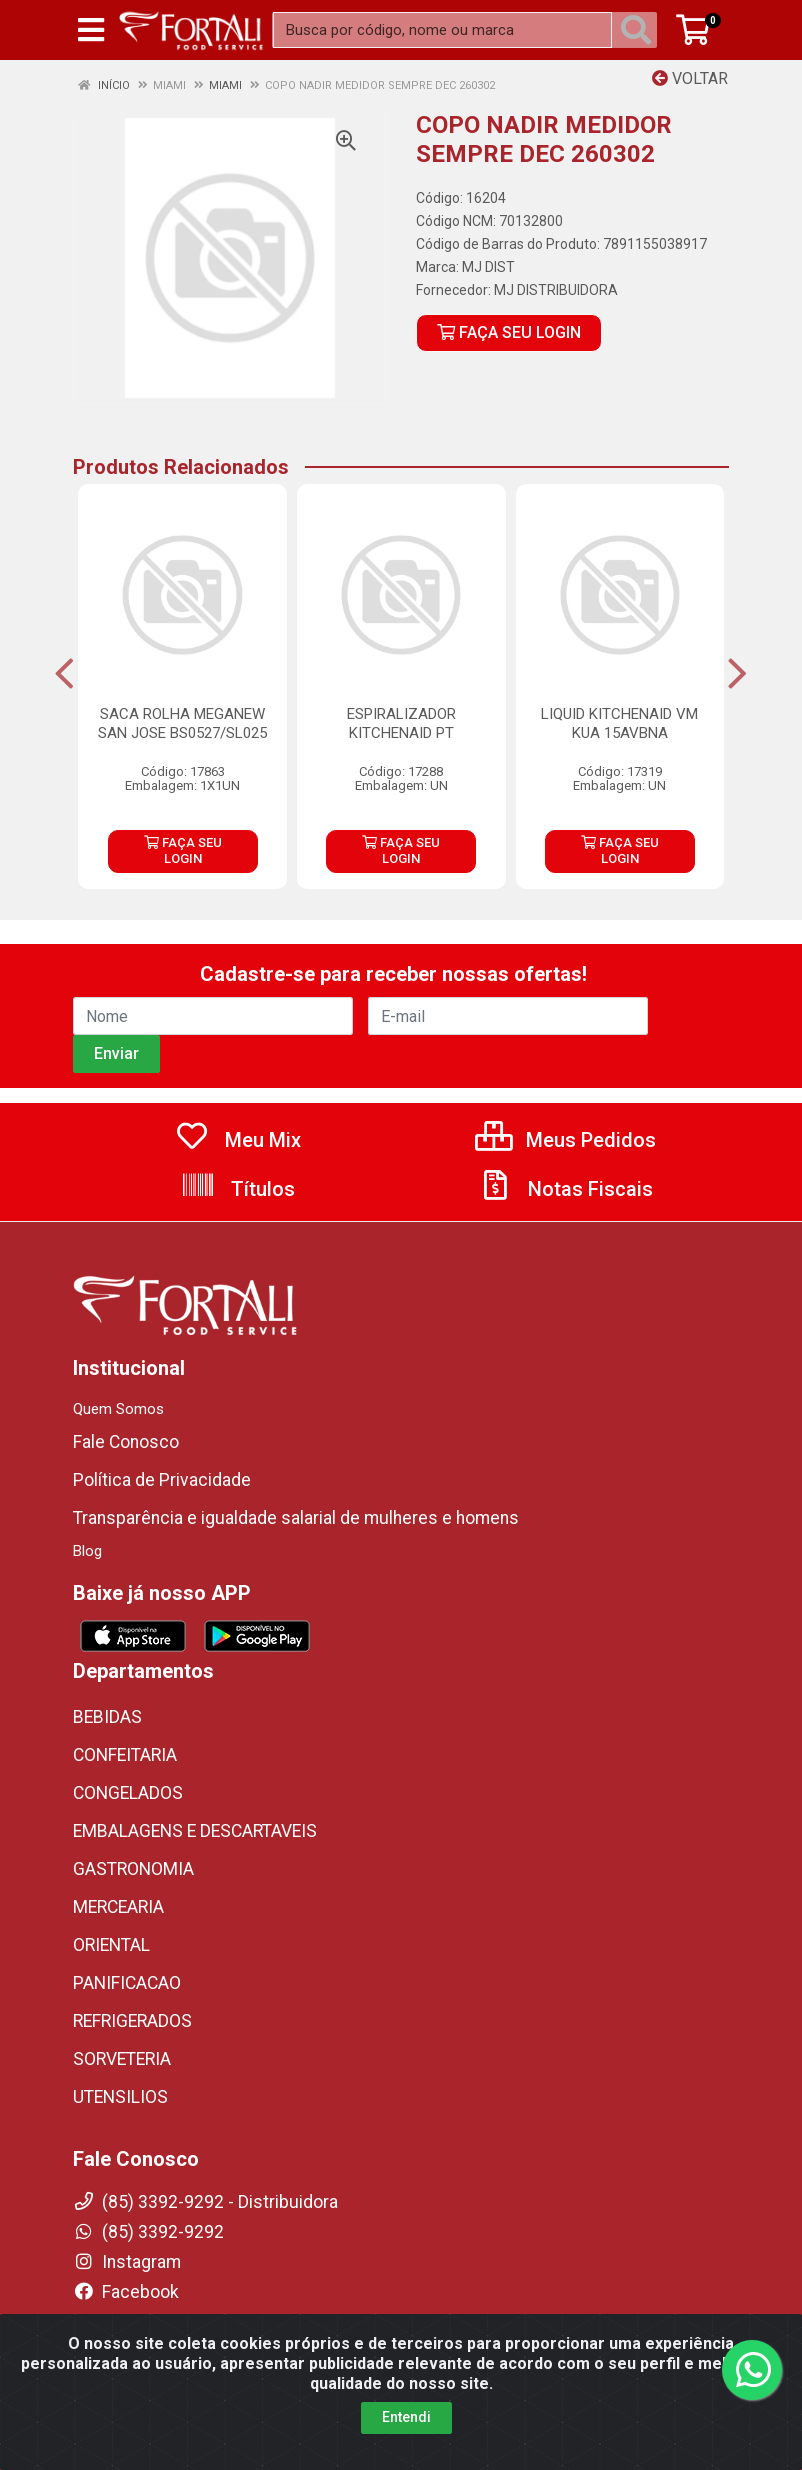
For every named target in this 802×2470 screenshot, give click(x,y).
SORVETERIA (122, 2059)
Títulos (237, 1189)
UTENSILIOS (120, 2097)
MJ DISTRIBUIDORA (556, 290)
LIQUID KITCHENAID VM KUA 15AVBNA (619, 723)
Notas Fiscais (565, 1189)
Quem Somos (118, 1409)
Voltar (690, 78)
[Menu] (91, 30)
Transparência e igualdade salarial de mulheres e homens (296, 1518)
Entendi (406, 2437)
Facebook (126, 2292)
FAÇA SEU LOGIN (509, 332)
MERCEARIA (118, 1907)
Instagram (127, 2262)
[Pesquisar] (640, 30)
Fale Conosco (126, 1442)
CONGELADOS (128, 1793)
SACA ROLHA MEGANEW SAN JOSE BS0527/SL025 (182, 723)
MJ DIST (488, 267)
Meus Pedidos (565, 1140)
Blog (87, 1551)
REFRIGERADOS (132, 2021)
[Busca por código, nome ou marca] (442, 30)
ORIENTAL (111, 1945)
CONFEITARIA (125, 1755)
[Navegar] (64, 674)
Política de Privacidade (162, 1480)
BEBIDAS (107, 1717)
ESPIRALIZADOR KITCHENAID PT (401, 723)
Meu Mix (237, 1140)
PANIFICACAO (127, 1983)
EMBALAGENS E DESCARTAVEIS (195, 1831)
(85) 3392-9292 (148, 2232)
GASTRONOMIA (133, 1869)
